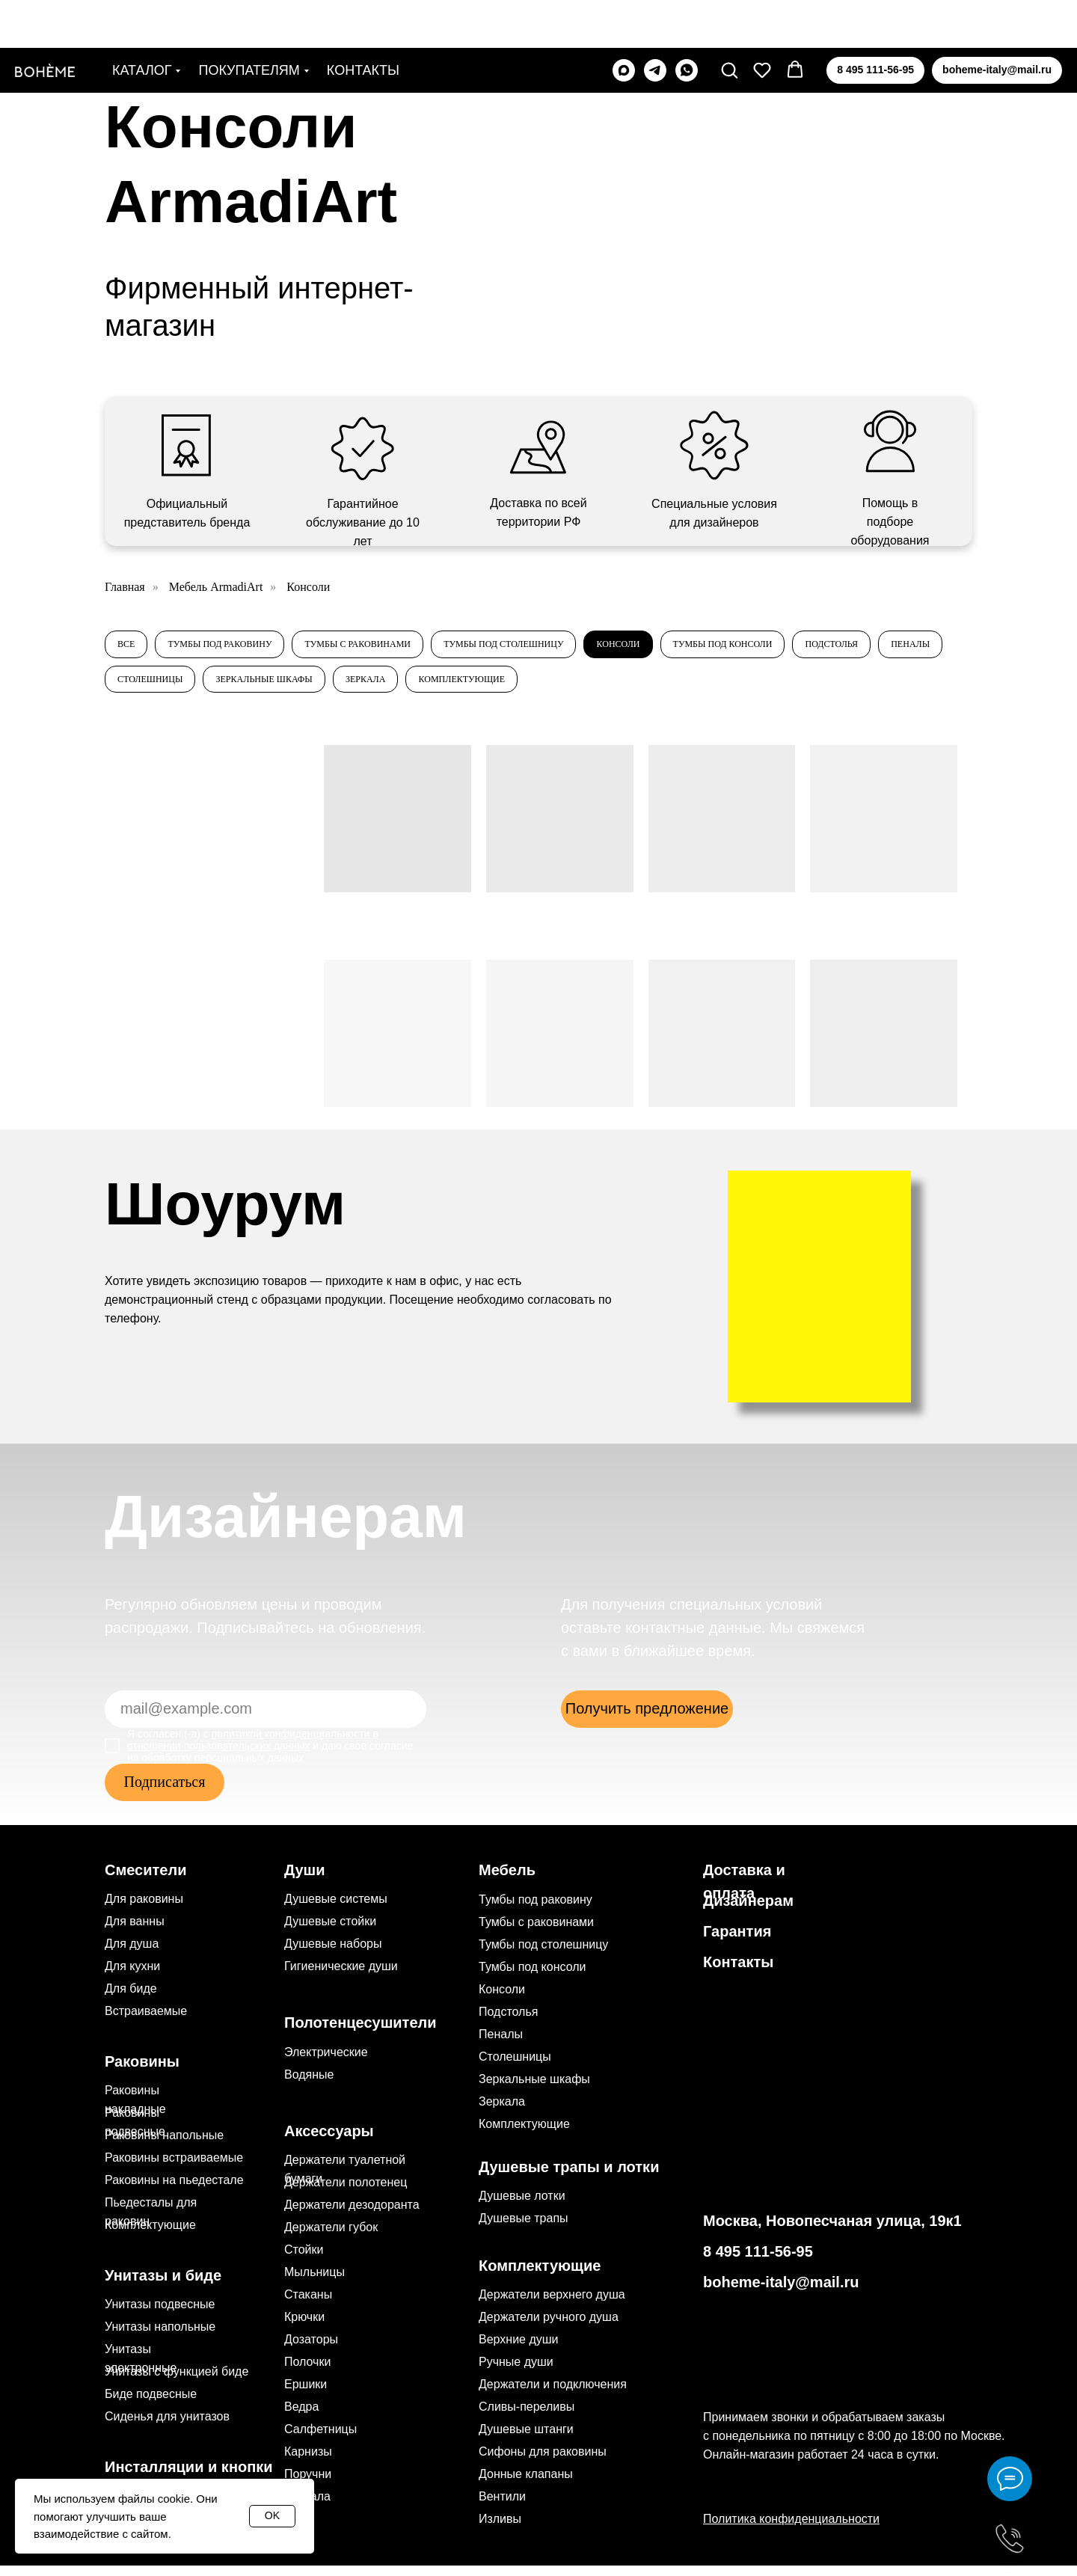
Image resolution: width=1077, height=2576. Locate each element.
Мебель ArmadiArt (216, 586)
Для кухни (132, 1976)
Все (129, 646)
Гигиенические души (341, 1976)
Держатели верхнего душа (552, 2305)
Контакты (363, 22)
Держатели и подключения (553, 2394)
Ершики (305, 2394)
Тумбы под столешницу (561, 646)
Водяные (309, 2085)
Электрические (326, 2062)
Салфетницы (320, 2439)
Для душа (132, 1954)
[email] (265, 1719)
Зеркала (581, 687)
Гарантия (737, 1941)
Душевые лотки (522, 2206)
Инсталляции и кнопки (189, 2477)
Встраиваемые (146, 2021)
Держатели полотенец (345, 2192)
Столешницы (336, 687)
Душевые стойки (330, 1931)
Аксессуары (329, 2141)
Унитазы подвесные (160, 2314)
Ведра (301, 2417)
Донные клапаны (526, 2484)
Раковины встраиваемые (174, 2168)
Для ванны (135, 1931)
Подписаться (165, 1792)
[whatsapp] (686, 22)
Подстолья (149, 687)
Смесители (145, 1880)
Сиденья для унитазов (167, 2426)
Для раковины (144, 1909)
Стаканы (308, 2305)
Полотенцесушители (360, 2033)
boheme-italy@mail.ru (781, 2292)
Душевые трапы (523, 2228)
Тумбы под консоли (811, 646)
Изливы (500, 2529)
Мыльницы (314, 2282)
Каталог (141, 22)
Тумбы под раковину (235, 646)
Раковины (142, 2072)
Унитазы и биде (163, 2286)
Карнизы (308, 2462)
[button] (729, 22)
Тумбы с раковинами (393, 646)
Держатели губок (331, 2237)
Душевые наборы (332, 1954)
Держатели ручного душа (549, 2327)
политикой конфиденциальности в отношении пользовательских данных (252, 1750)
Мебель (507, 1880)
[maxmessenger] (624, 22)
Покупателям (248, 22)
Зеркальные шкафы (466, 687)
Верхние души (519, 2349)
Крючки (304, 2327)
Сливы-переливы (526, 2417)
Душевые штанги (526, 2439)
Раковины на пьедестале (174, 2190)
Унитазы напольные (160, 2337)
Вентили (502, 2506)
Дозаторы (311, 2349)
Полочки (307, 2372)
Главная (125, 586)
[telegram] (655, 22)
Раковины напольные (164, 2145)
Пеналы (239, 687)
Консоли (692, 646)
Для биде (131, 1999)
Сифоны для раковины (543, 2462)
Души (304, 1880)
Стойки (303, 2260)
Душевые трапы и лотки (569, 2177)
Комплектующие (691, 687)
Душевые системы (335, 1909)
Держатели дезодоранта (352, 2215)
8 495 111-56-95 (758, 2262)
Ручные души (516, 2372)
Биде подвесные (151, 2404)
